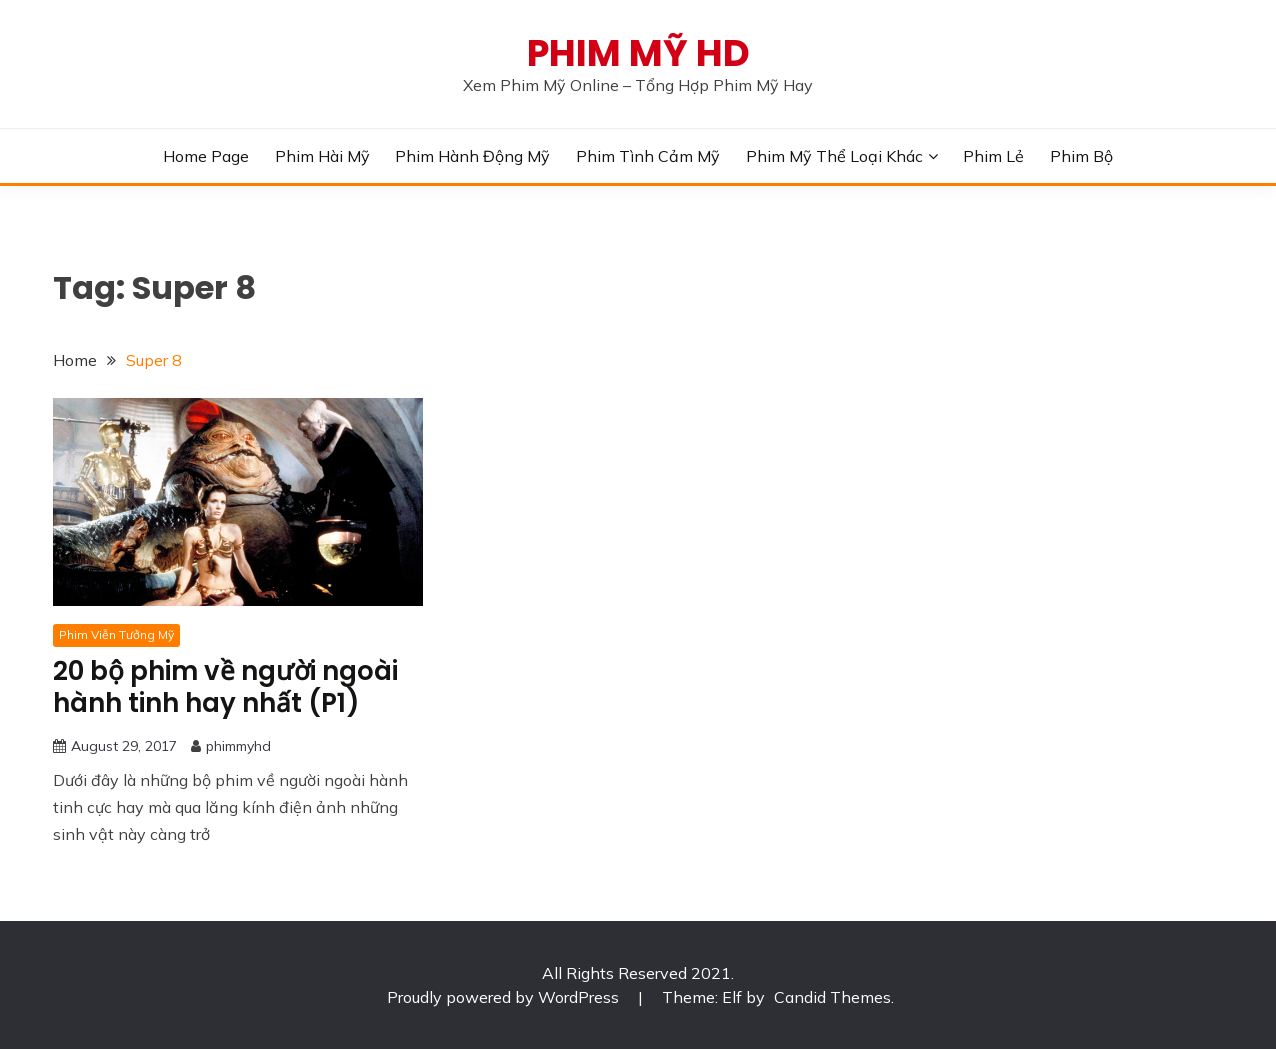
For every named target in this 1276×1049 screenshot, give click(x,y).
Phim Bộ (1081, 156)
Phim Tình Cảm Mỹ (648, 156)
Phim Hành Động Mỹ (472, 156)
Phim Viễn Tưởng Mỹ (116, 634)
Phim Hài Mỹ (322, 156)
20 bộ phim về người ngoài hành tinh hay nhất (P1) (225, 687)
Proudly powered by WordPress (505, 997)
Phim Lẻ (993, 156)
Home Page (206, 156)
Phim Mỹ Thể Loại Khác (834, 156)
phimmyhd (238, 746)
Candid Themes (832, 997)
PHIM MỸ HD (638, 53)
